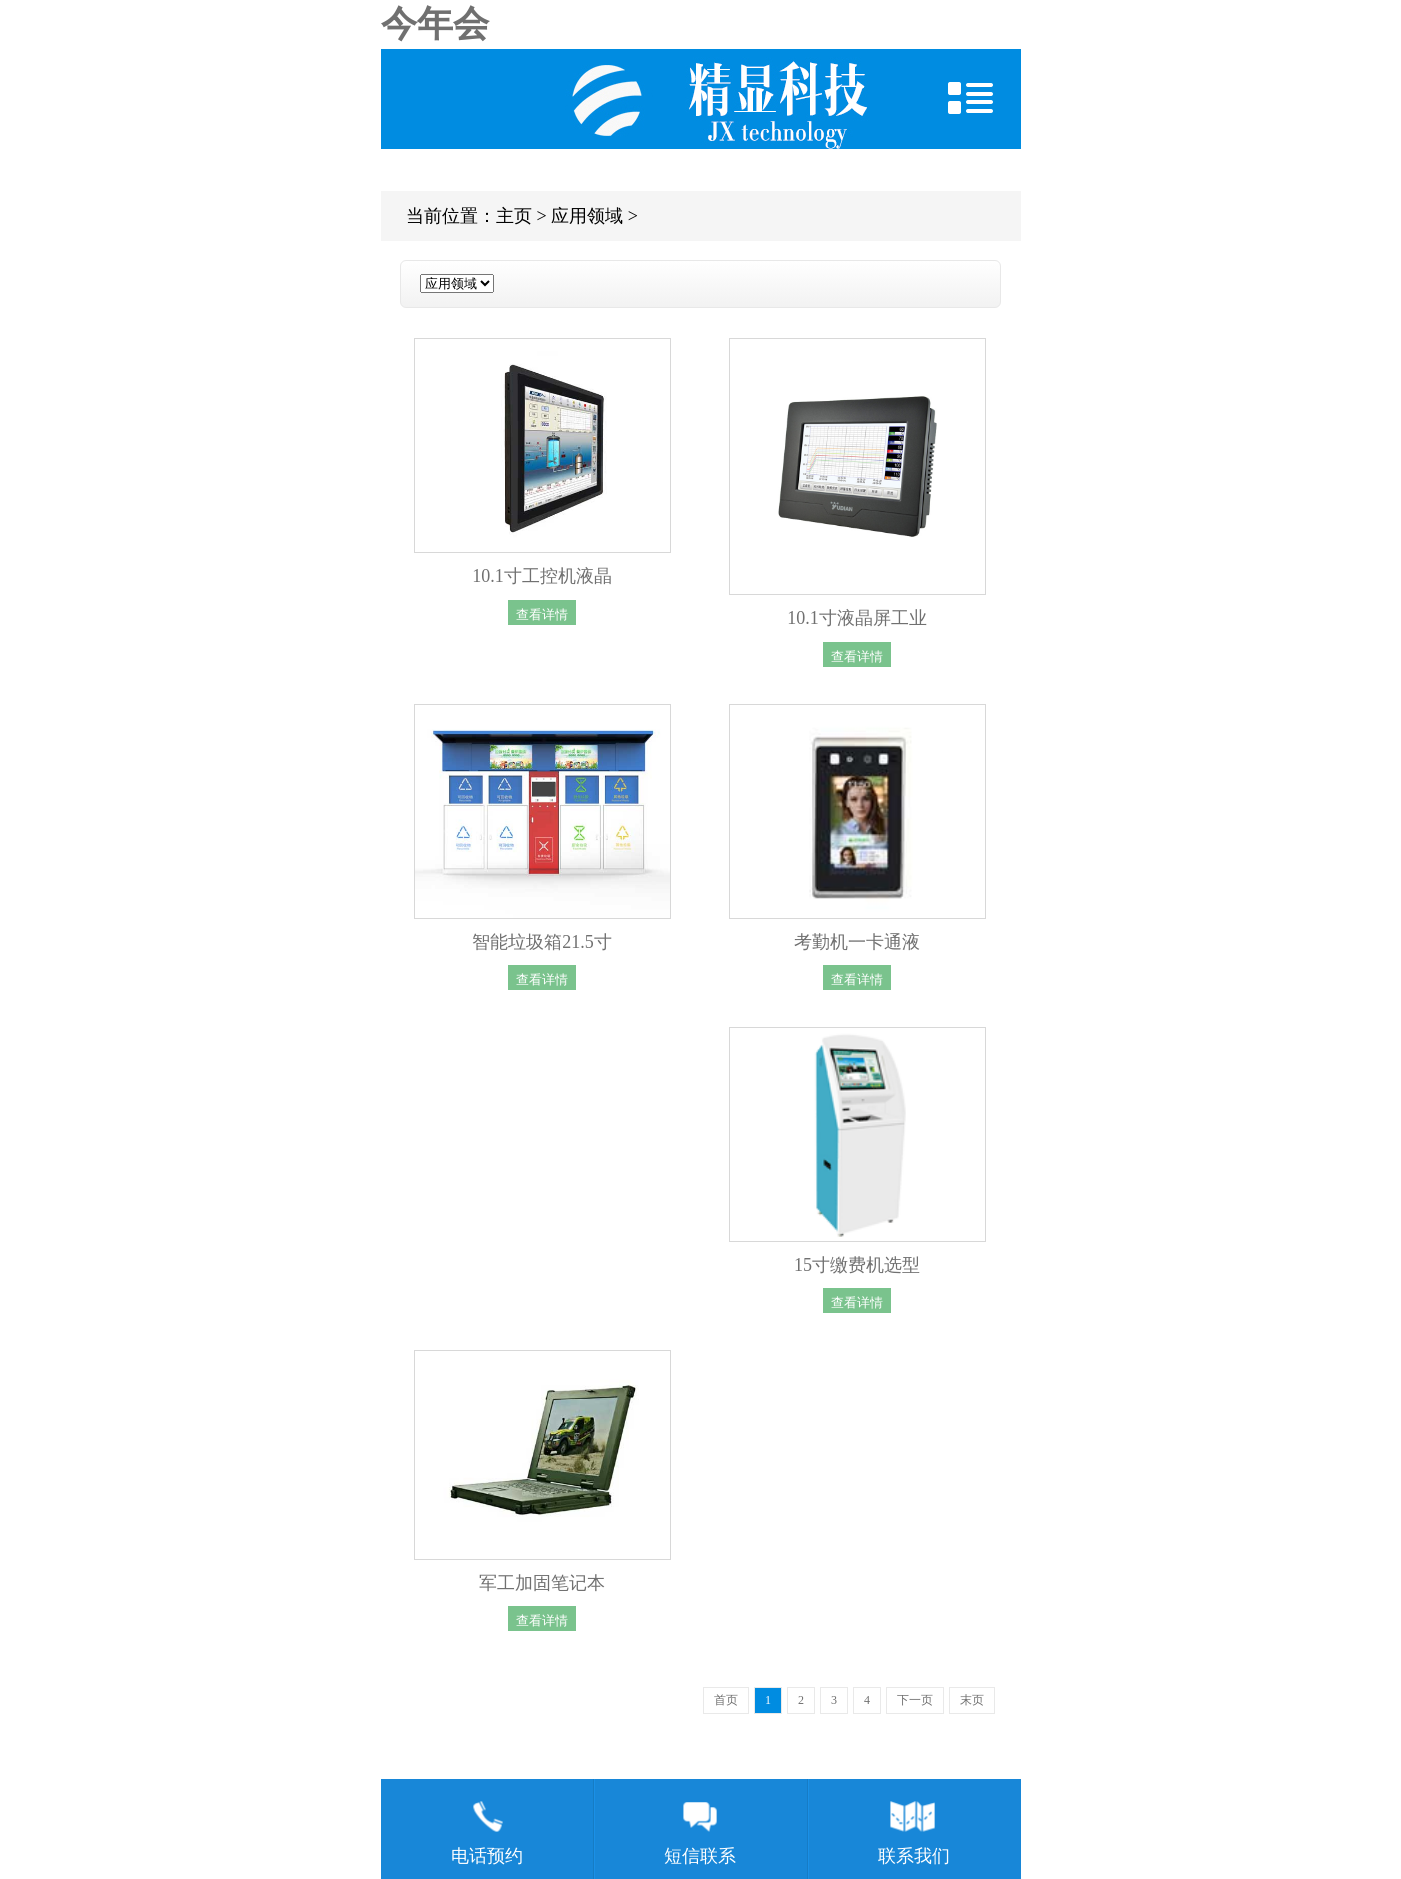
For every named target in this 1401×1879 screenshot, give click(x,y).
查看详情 (542, 613)
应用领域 (587, 216)
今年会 (435, 24)
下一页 (915, 1700)
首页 (726, 1700)
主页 (514, 216)
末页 (972, 1700)
